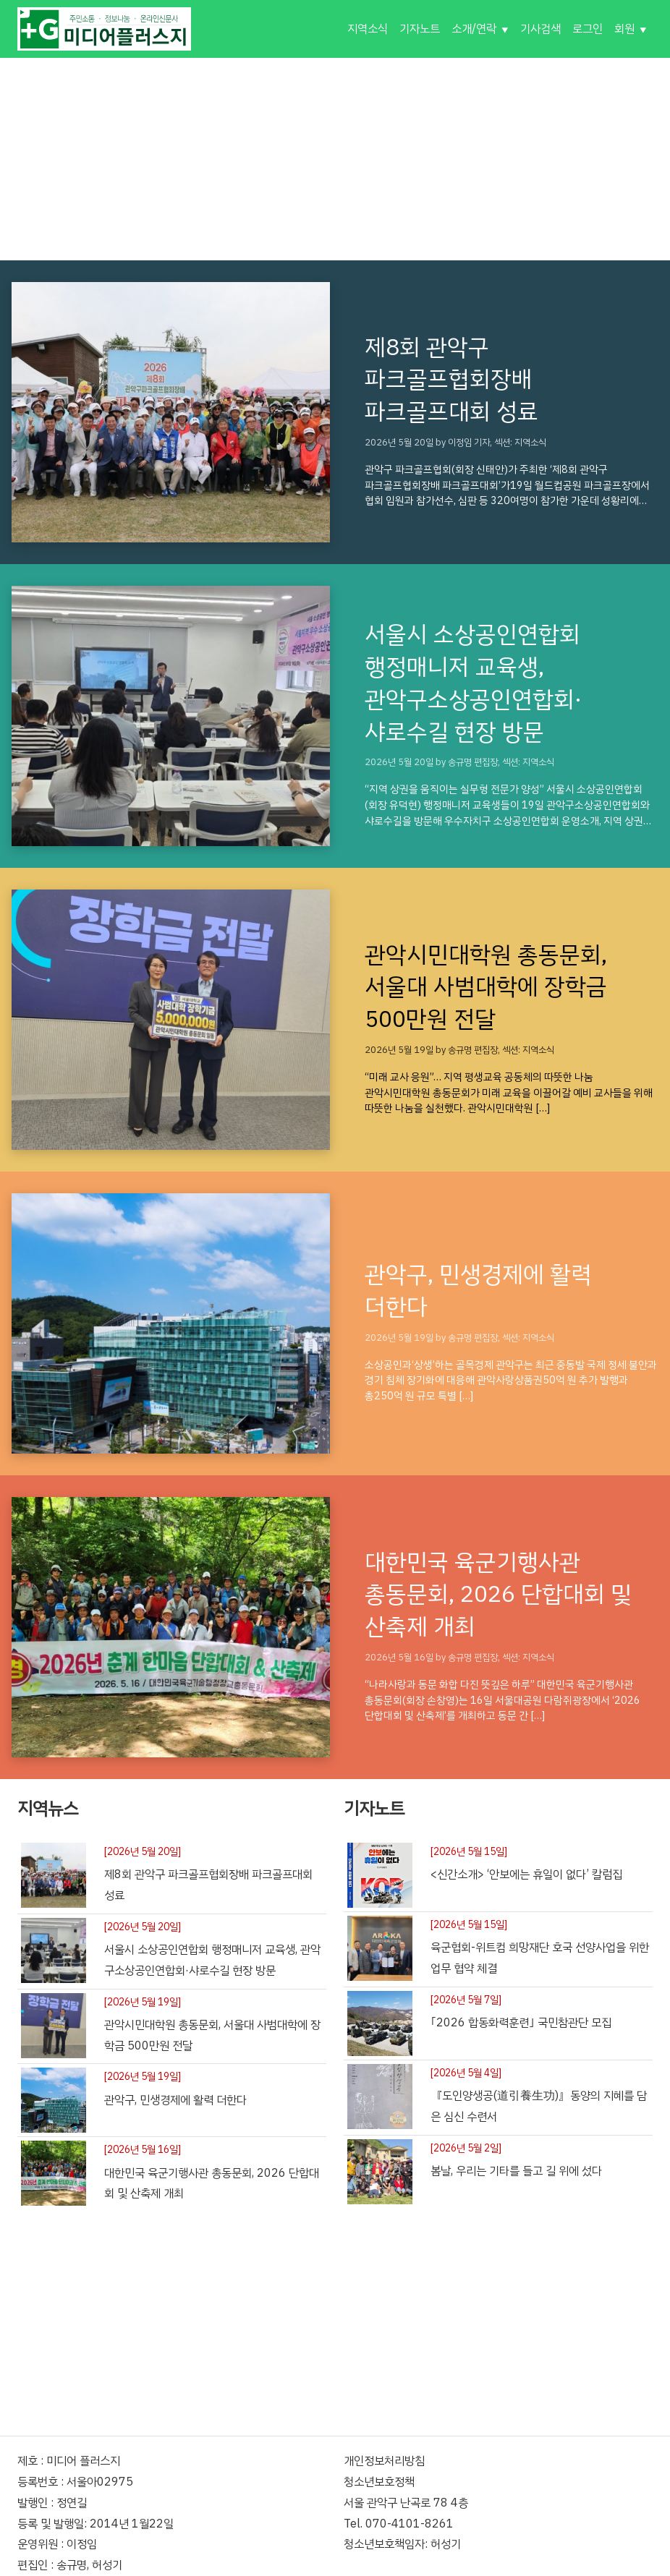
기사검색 (540, 29)
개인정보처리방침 (384, 2461)
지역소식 (367, 29)
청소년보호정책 (379, 2482)
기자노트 (419, 29)
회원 (624, 29)
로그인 (587, 29)
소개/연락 (473, 29)
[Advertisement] (335, 159)
